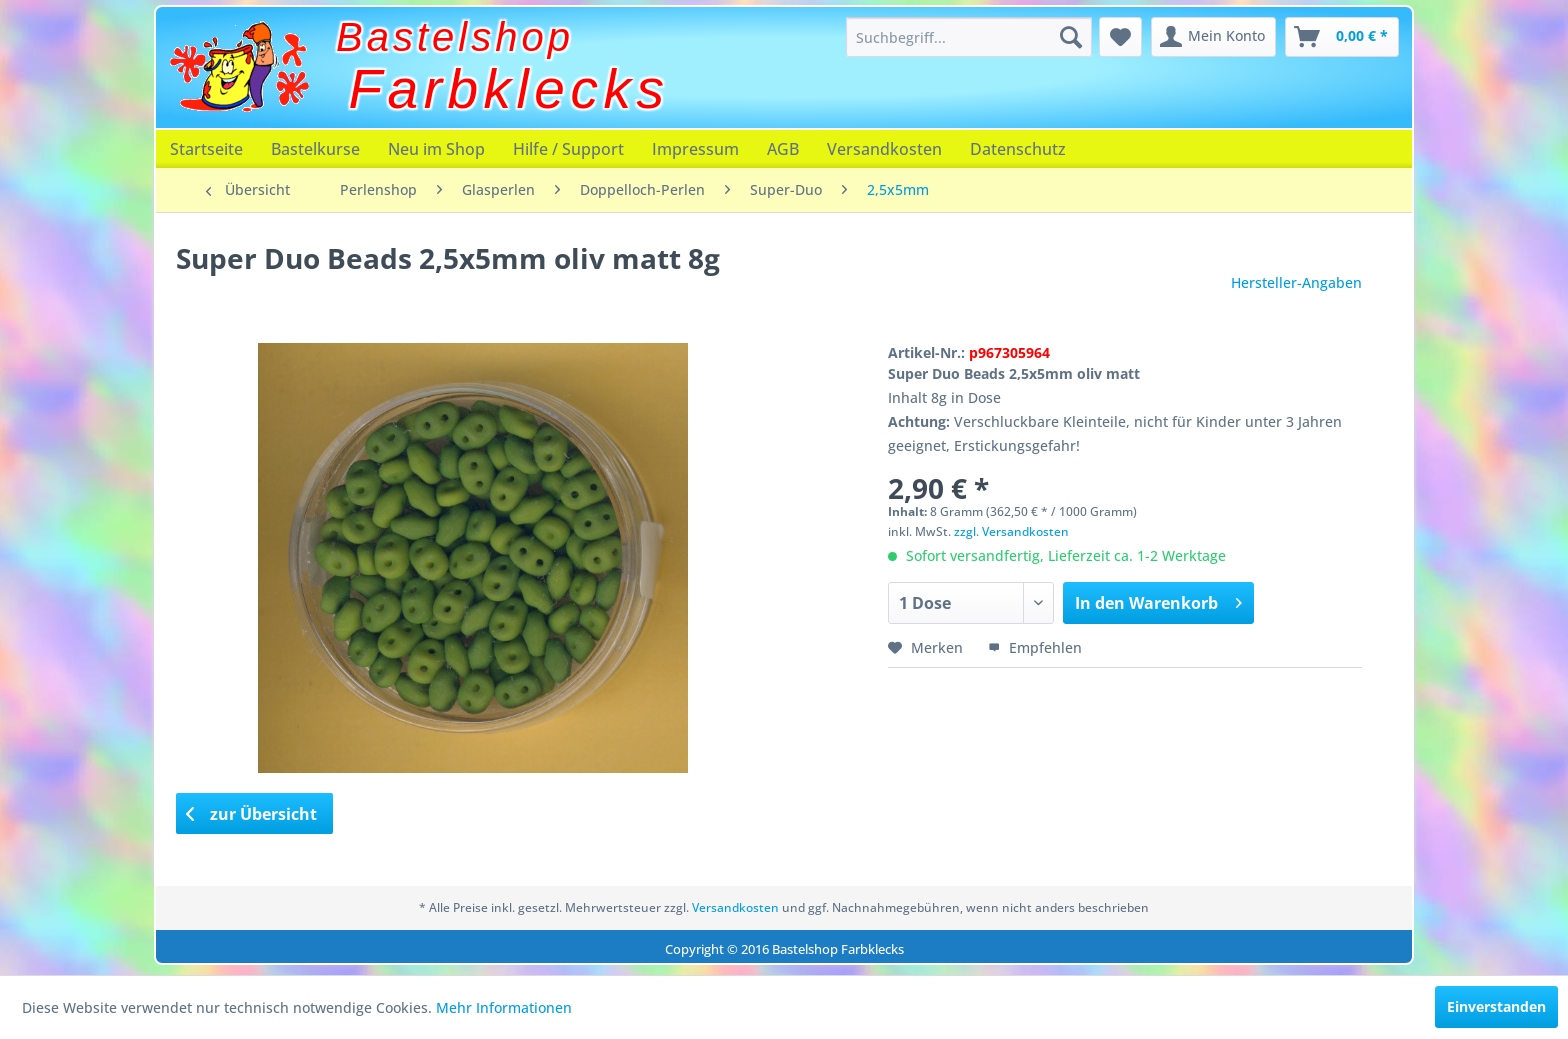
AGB (783, 149)
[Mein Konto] (1213, 37)
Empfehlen (1035, 647)
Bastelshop (455, 37)
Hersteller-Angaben (1296, 282)
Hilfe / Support (568, 149)
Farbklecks (509, 89)
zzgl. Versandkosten (1011, 531)
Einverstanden (1496, 1006)
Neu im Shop (436, 149)
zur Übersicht (252, 814)
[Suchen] (1071, 37)
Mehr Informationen (504, 1007)
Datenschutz (1018, 149)
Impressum (695, 149)
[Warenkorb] (1342, 37)
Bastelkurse (315, 149)
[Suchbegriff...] (969, 37)
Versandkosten (884, 149)
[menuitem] (969, 37)
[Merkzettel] (1120, 37)
